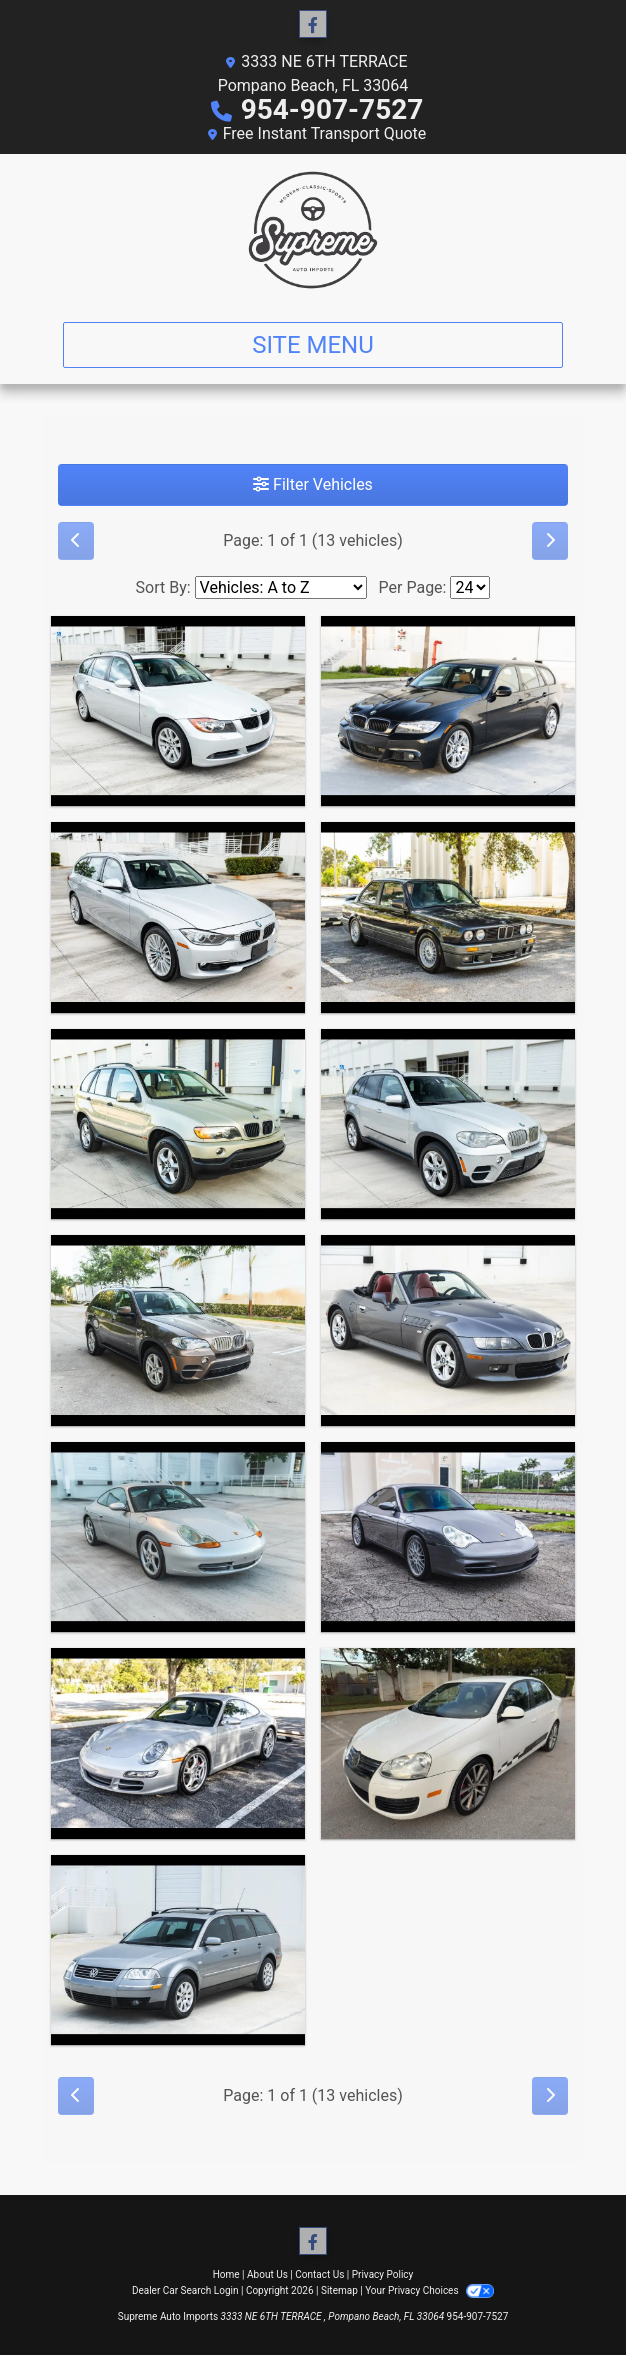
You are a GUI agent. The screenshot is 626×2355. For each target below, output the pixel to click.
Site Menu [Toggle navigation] (313, 345)
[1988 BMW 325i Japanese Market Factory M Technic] (448, 917)
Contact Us (319, 2274)
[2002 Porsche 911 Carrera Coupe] (448, 1537)
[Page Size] (470, 587)
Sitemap (339, 2290)
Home (226, 2274)
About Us (267, 2274)
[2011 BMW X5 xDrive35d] (448, 1124)
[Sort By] (281, 587)
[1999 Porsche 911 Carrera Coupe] (178, 1537)
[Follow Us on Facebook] (313, 25)
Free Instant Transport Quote (325, 133)
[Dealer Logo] (312, 230)
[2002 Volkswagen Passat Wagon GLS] (178, 1950)
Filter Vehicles (313, 484)
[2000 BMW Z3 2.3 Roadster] (448, 1330)
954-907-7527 (332, 109)
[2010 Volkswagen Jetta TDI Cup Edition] (448, 1743)
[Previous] (76, 541)
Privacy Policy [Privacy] (383, 2274)
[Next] (550, 541)
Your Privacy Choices (429, 2290)
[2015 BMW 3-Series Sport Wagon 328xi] (178, 917)
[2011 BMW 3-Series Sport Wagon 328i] (448, 711)
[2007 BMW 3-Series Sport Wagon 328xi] (178, 711)
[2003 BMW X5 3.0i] (178, 1124)
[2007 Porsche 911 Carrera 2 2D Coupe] (178, 1743)
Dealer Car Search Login (185, 2290)
